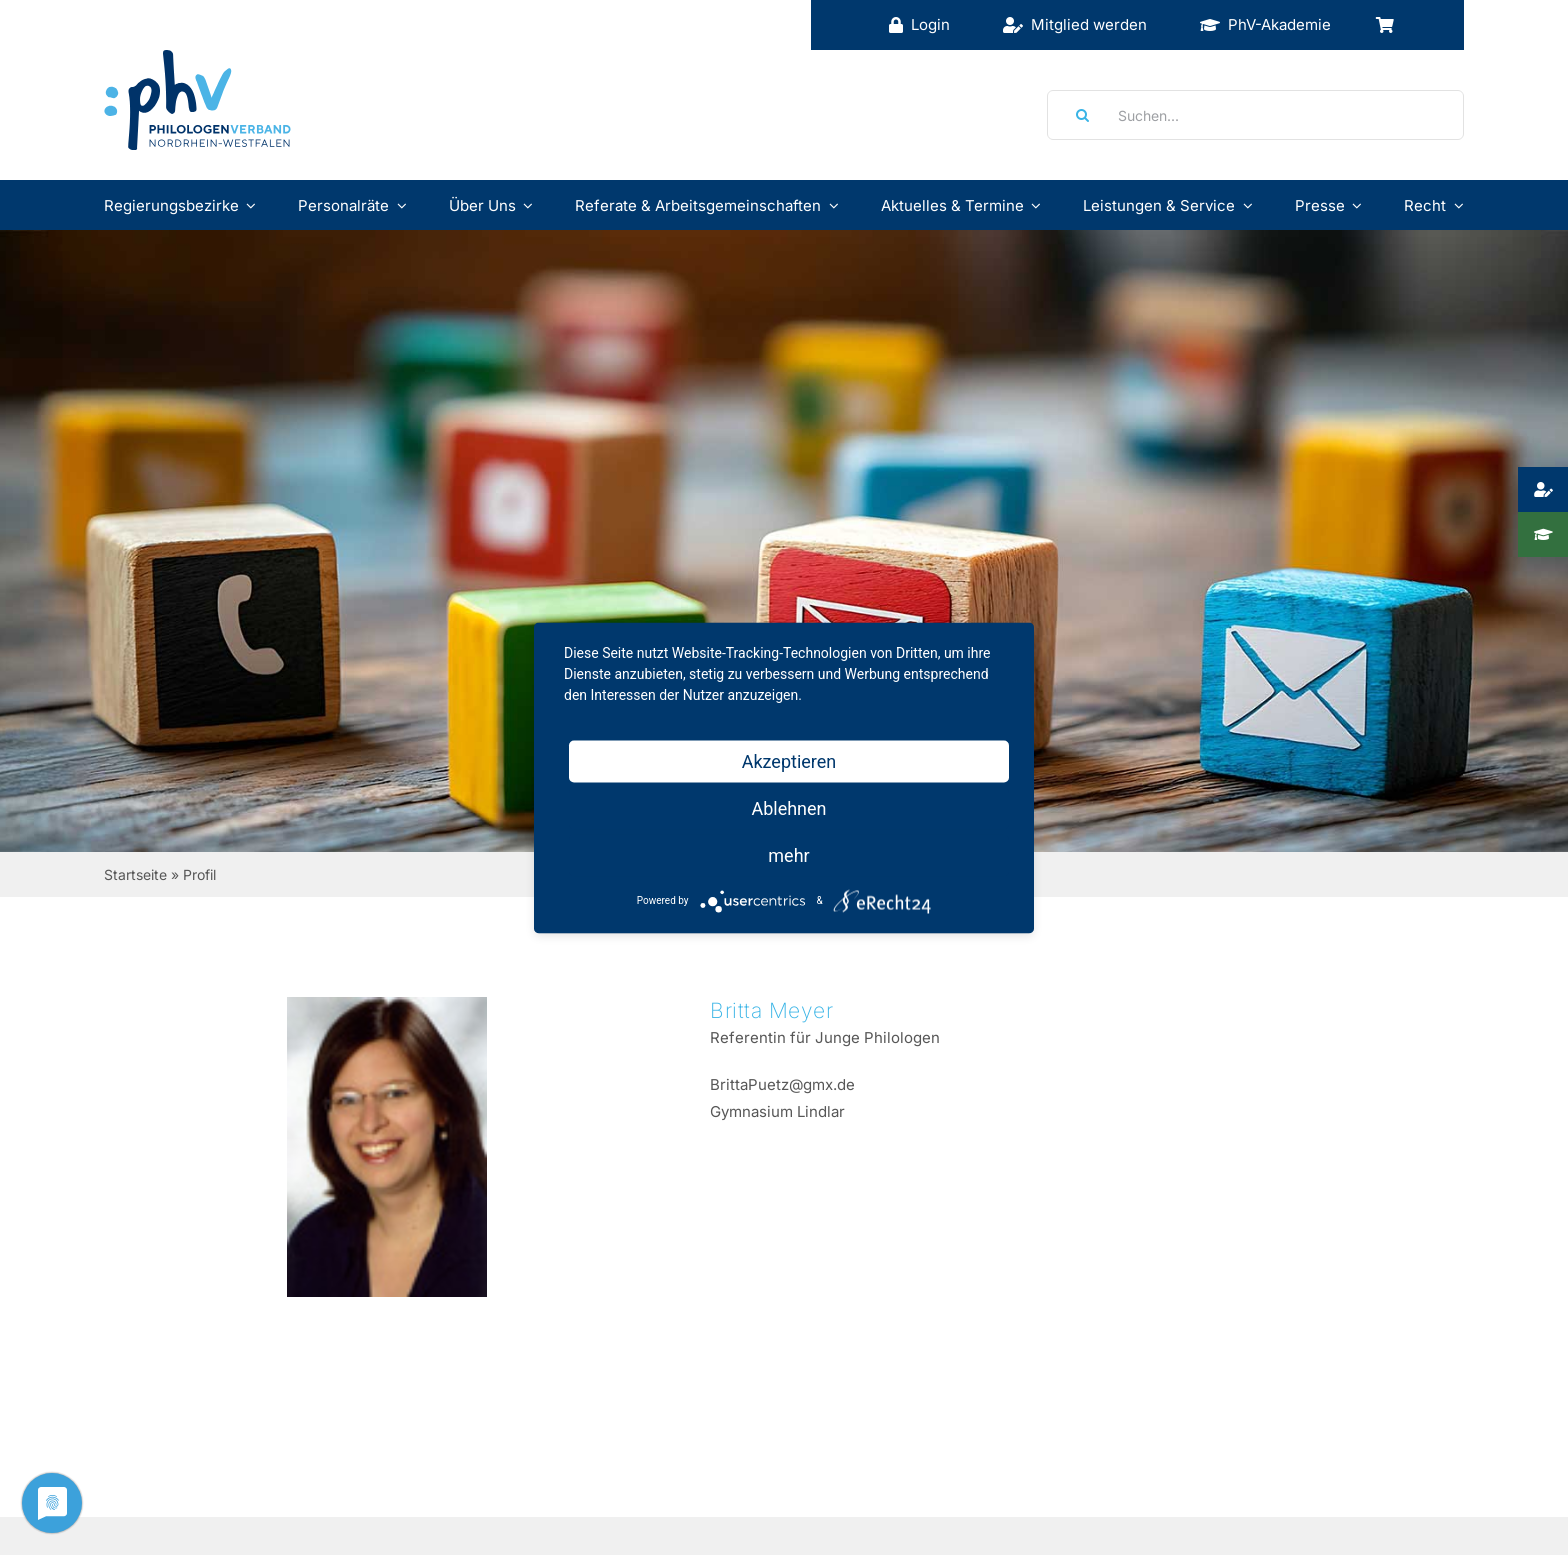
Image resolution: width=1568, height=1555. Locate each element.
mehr (788, 854)
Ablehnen (788, 807)
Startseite (135, 874)
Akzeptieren (789, 760)
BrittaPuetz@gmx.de (782, 1084)
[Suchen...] (1255, 115)
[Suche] (1076, 115)
